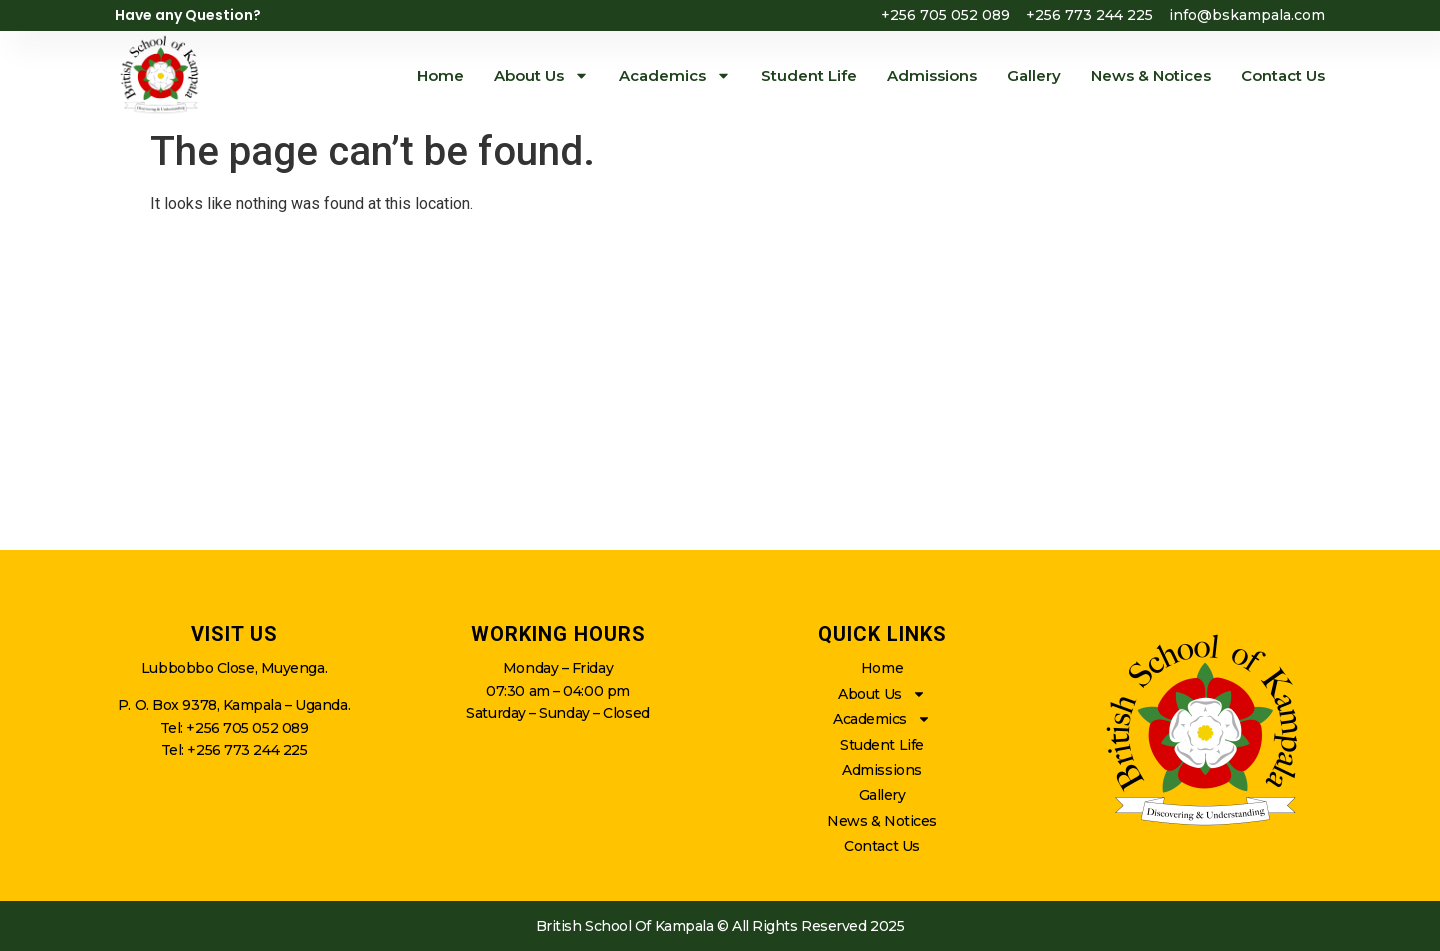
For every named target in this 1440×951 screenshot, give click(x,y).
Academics (675, 75)
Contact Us (1283, 75)
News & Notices (1151, 75)
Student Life (809, 75)
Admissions (932, 75)
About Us (541, 75)
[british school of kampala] (720, 390)
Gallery (1034, 75)
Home (440, 75)
